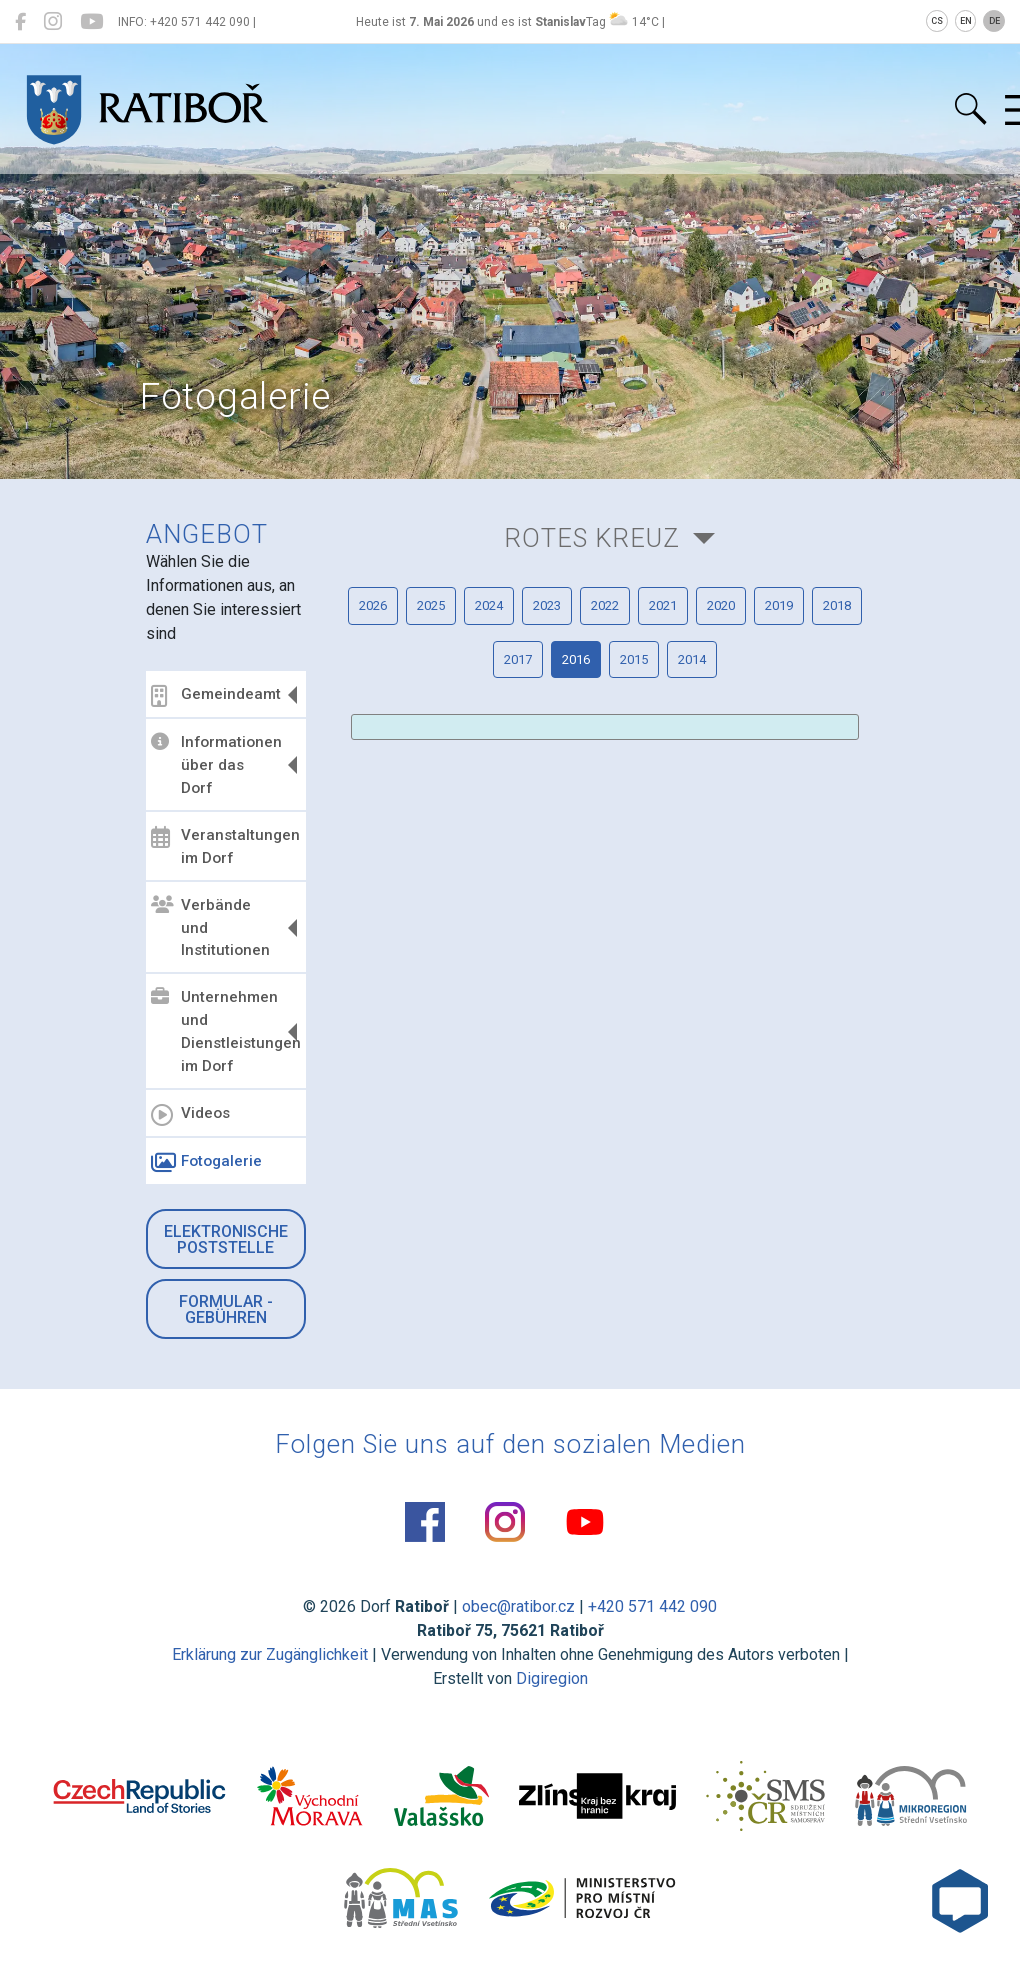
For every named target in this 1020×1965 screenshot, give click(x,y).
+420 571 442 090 (652, 1606)
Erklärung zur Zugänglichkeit (270, 1654)
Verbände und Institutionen (210, 928)
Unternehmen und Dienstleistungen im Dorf (226, 1031)
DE (994, 21)
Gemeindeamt (216, 696)
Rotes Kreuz (592, 538)
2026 (373, 605)
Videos (190, 1115)
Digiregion (552, 1678)
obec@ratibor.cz (518, 1606)
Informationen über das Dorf (216, 765)
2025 (431, 605)
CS (937, 21)
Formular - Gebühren (226, 1309)
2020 (721, 605)
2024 (489, 605)
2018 (837, 605)
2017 (518, 659)
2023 (547, 605)
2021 (663, 605)
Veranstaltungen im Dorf (225, 846)
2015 (634, 659)
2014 (692, 659)
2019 (779, 605)
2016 (576, 659)
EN (966, 21)
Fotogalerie (206, 1163)
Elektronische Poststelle (226, 1239)
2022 (605, 605)
